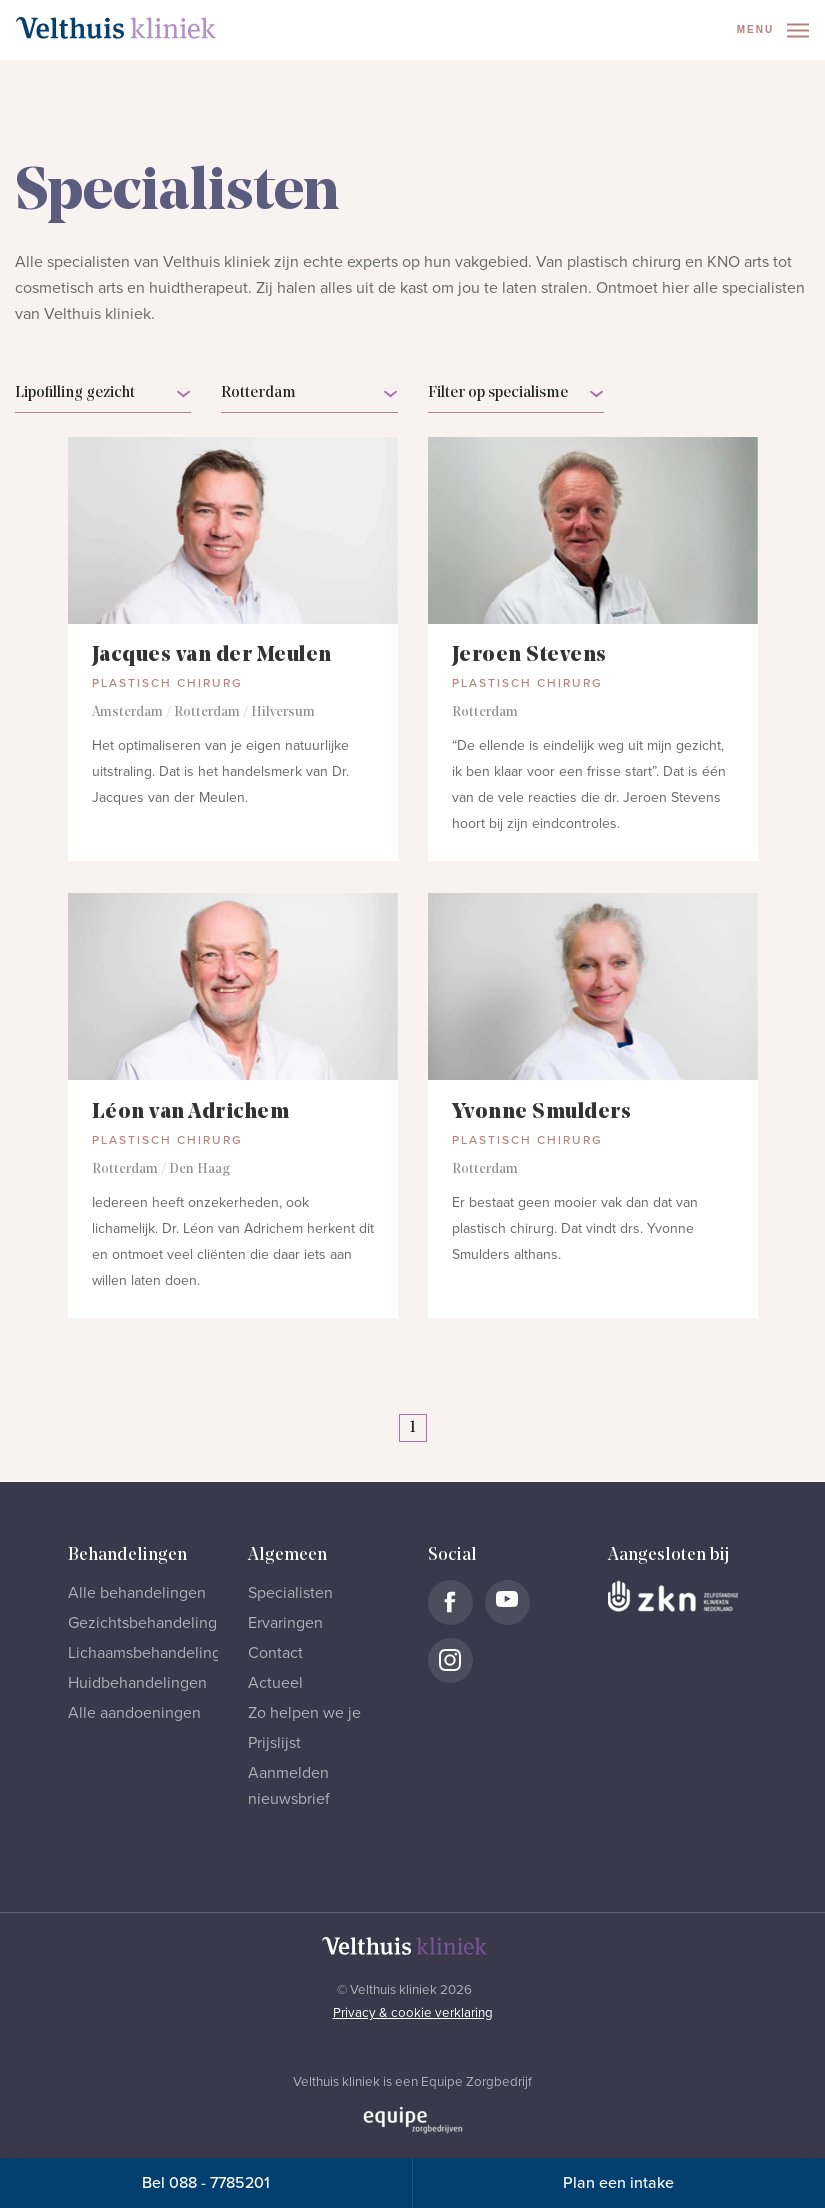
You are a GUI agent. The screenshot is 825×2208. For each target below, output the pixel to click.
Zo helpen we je (304, 1713)
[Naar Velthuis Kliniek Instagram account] (450, 1660)
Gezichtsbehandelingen (151, 1623)
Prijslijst (274, 1743)
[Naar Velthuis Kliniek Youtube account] (507, 1602)
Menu (773, 30)
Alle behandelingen (137, 1593)
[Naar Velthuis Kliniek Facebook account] (450, 1602)
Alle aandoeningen (134, 1713)
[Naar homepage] (116, 28)
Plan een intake (618, 2183)
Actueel (275, 1683)
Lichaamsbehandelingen (153, 1653)
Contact (275, 1653)
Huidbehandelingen (137, 1683)
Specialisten (290, 1593)
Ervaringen (285, 1623)
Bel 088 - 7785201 (206, 2183)
